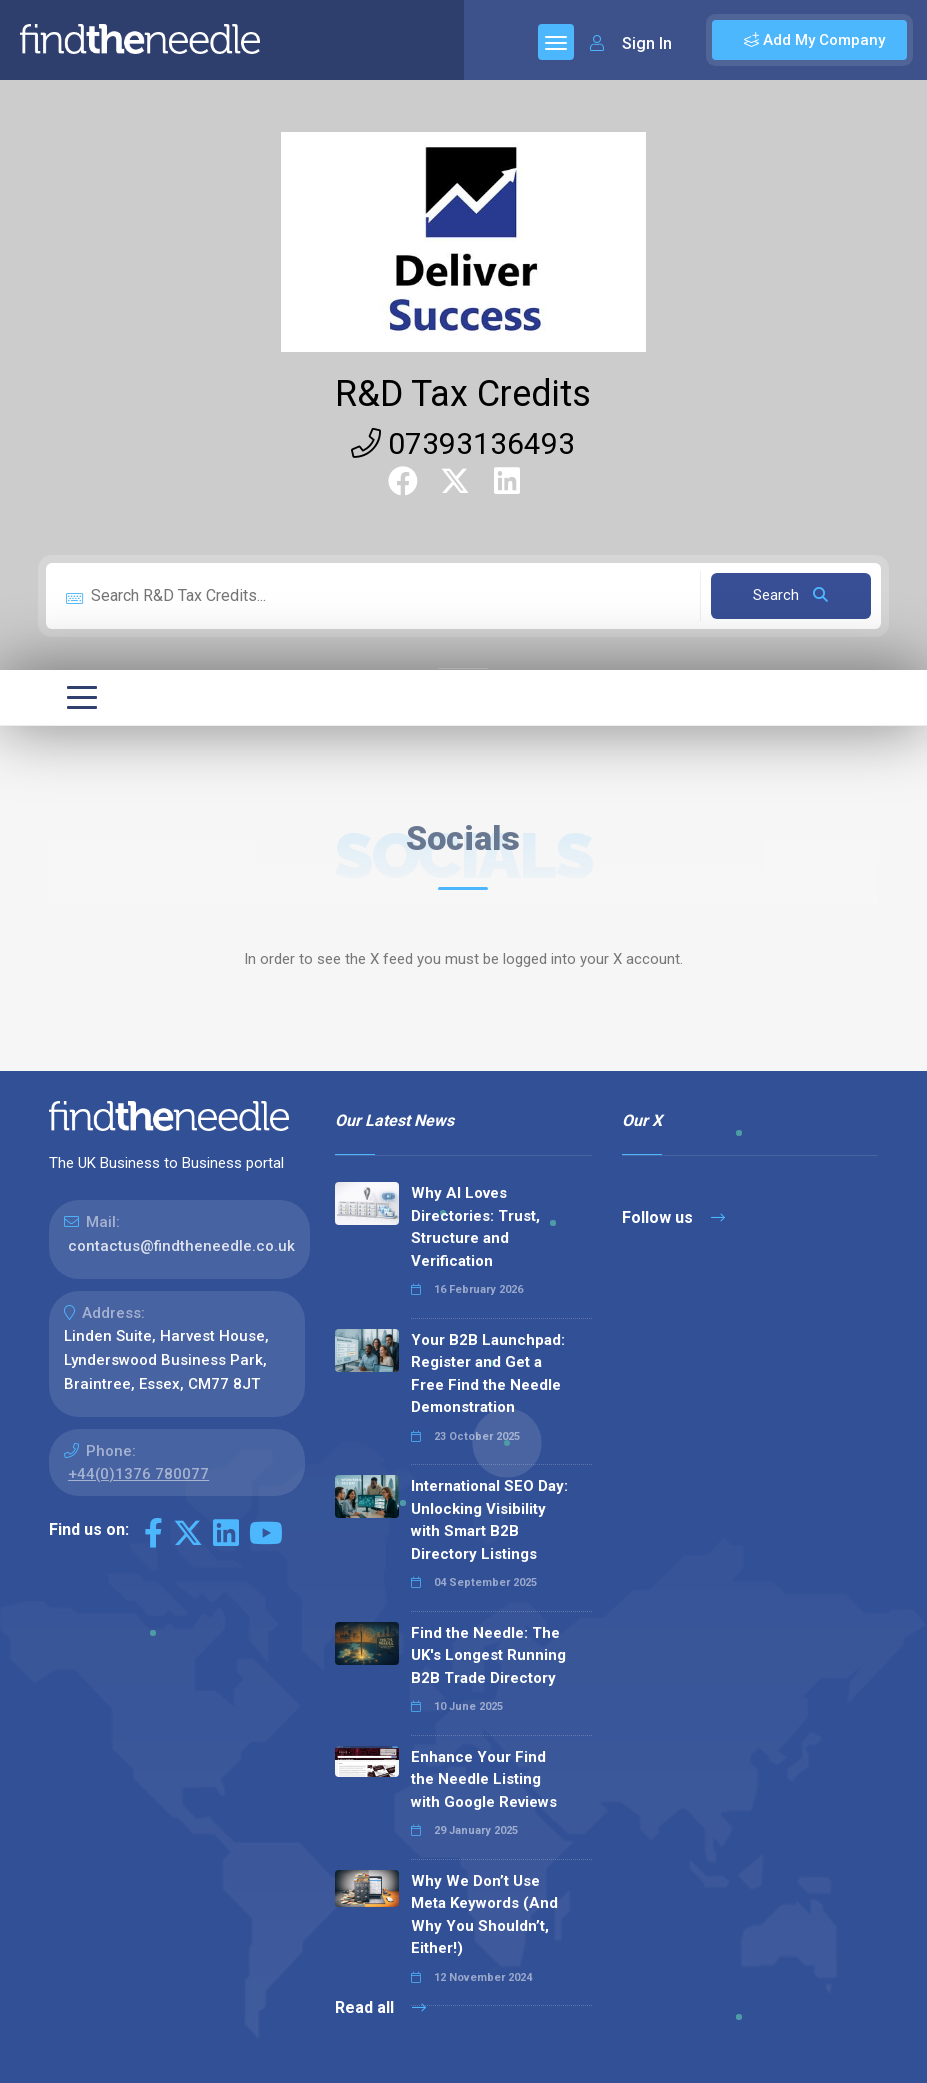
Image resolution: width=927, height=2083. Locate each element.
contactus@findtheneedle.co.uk (181, 1246)
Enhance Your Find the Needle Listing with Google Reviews (484, 1779)
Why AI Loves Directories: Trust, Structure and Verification (475, 1227)
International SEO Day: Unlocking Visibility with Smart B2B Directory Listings (489, 1520)
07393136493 (463, 443)
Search (790, 595)
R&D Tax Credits (463, 394)
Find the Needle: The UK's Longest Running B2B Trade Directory (488, 1655)
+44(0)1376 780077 (138, 1474)
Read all (380, 2007)
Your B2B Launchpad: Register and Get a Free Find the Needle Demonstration (488, 1374)
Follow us (673, 1217)
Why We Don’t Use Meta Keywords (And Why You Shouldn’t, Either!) (484, 1915)
